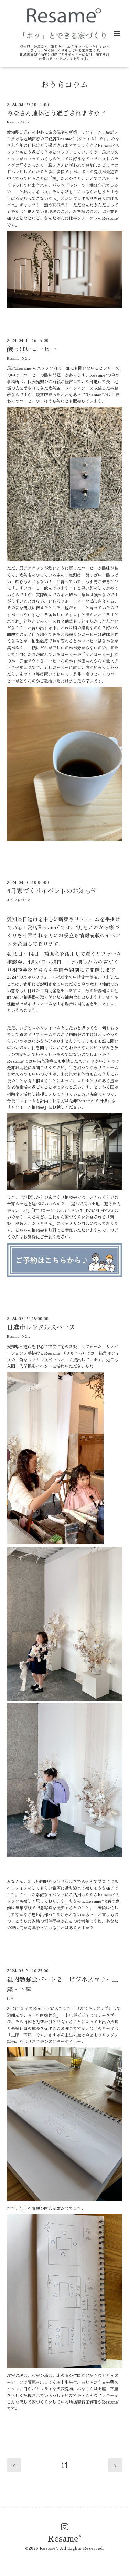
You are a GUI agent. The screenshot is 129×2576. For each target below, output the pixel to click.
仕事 (10, 1998)
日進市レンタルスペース (41, 1327)
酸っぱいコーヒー (31, 349)
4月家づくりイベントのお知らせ (52, 891)
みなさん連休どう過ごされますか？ (56, 113)
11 (64, 2465)
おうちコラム (64, 85)
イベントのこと (19, 900)
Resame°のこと (19, 122)
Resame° (65, 2539)
